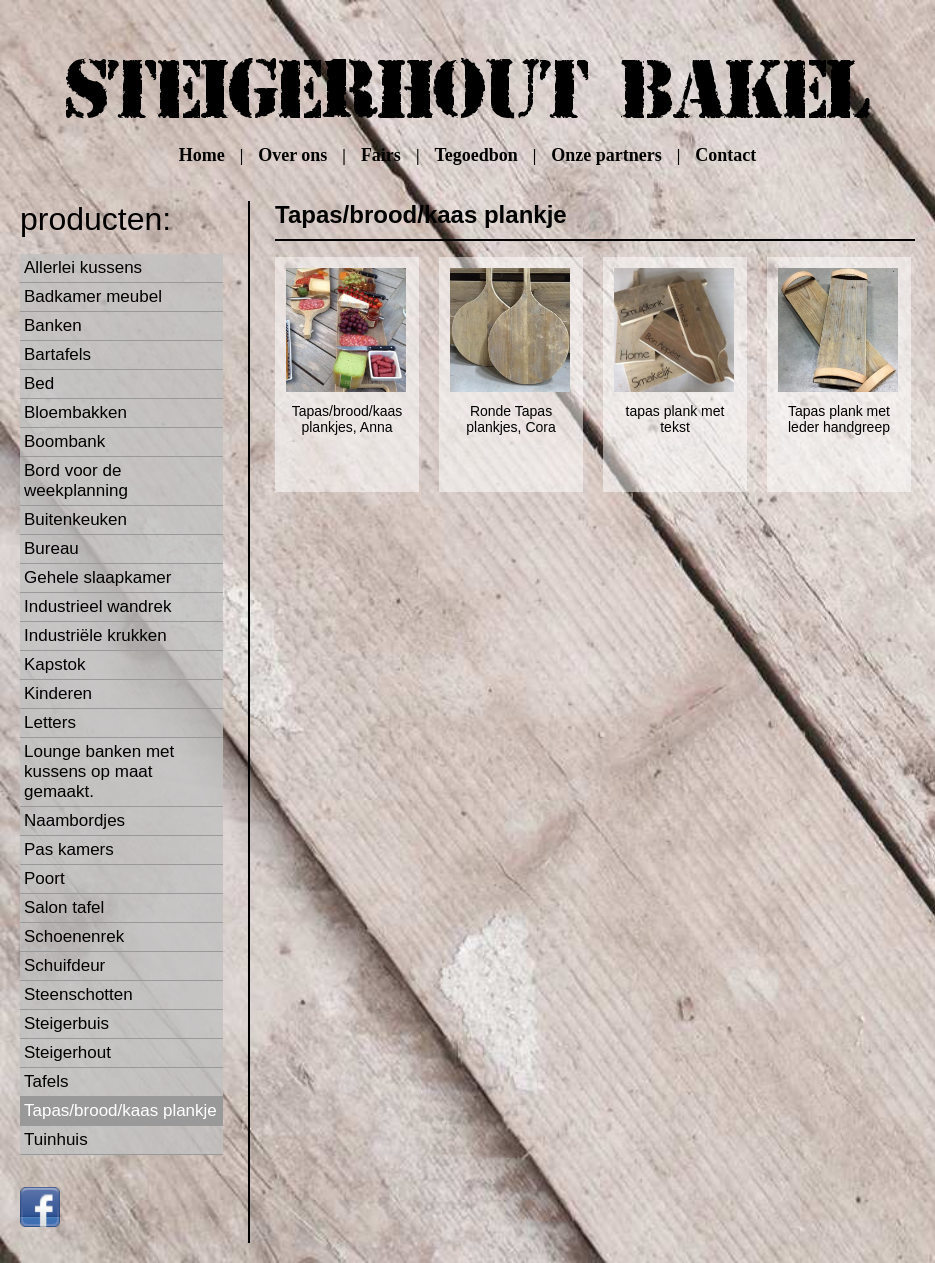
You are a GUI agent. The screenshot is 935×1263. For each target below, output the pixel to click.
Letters (50, 722)
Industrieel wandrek (97, 606)
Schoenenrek (74, 936)
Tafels (46, 1081)
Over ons (292, 155)
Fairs (381, 155)
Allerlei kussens (83, 267)
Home (202, 155)
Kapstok (54, 664)
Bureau (51, 548)
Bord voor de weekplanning (76, 480)
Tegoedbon (475, 155)
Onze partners (606, 155)
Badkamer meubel (93, 296)
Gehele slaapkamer (97, 577)
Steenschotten (78, 994)
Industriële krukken (95, 635)
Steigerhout (67, 1052)
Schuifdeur (64, 965)
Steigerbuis (66, 1023)
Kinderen (58, 693)
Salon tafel (64, 907)
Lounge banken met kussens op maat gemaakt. (99, 771)
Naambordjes (74, 820)
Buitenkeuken (75, 519)
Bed (39, 383)
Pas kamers (69, 849)
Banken (53, 325)
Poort (44, 878)
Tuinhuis (56, 1139)
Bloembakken (75, 412)
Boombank (64, 441)
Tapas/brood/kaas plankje (120, 1110)
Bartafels (57, 354)
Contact (725, 155)
